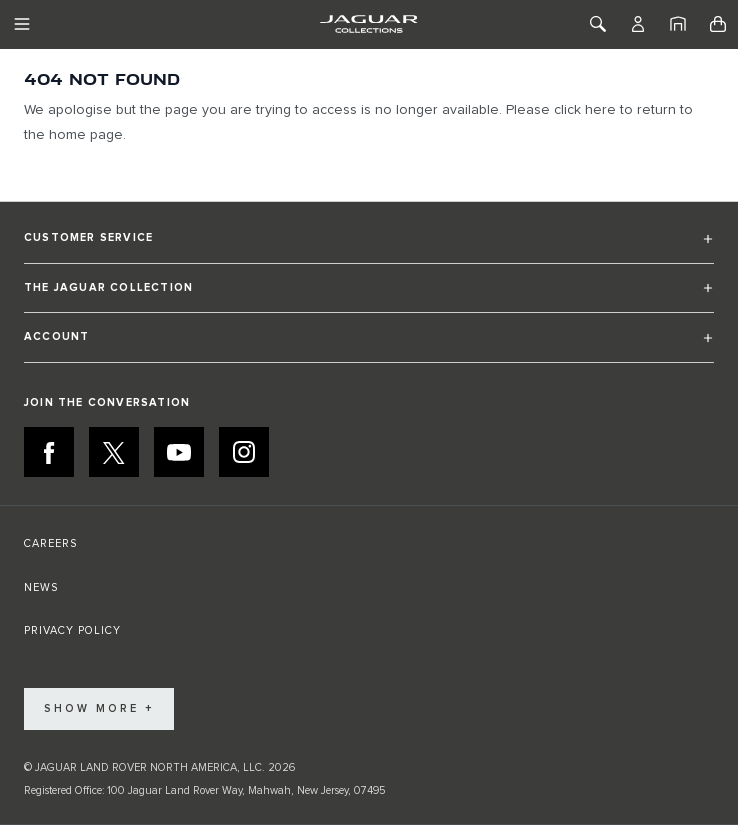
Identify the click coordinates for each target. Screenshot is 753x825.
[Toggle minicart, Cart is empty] (718, 24)
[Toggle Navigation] (22, 24)
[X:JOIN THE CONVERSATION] (114, 452)
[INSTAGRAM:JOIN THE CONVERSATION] (244, 452)
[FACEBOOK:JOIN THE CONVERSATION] (49, 452)
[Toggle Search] (598, 24)
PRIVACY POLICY (72, 630)
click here (585, 110)
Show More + (99, 708)
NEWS (41, 587)
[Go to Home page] (368, 24)
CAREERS (50, 543)
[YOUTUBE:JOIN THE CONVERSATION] (179, 452)
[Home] (678, 24)
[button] (369, 246)
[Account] (638, 24)
